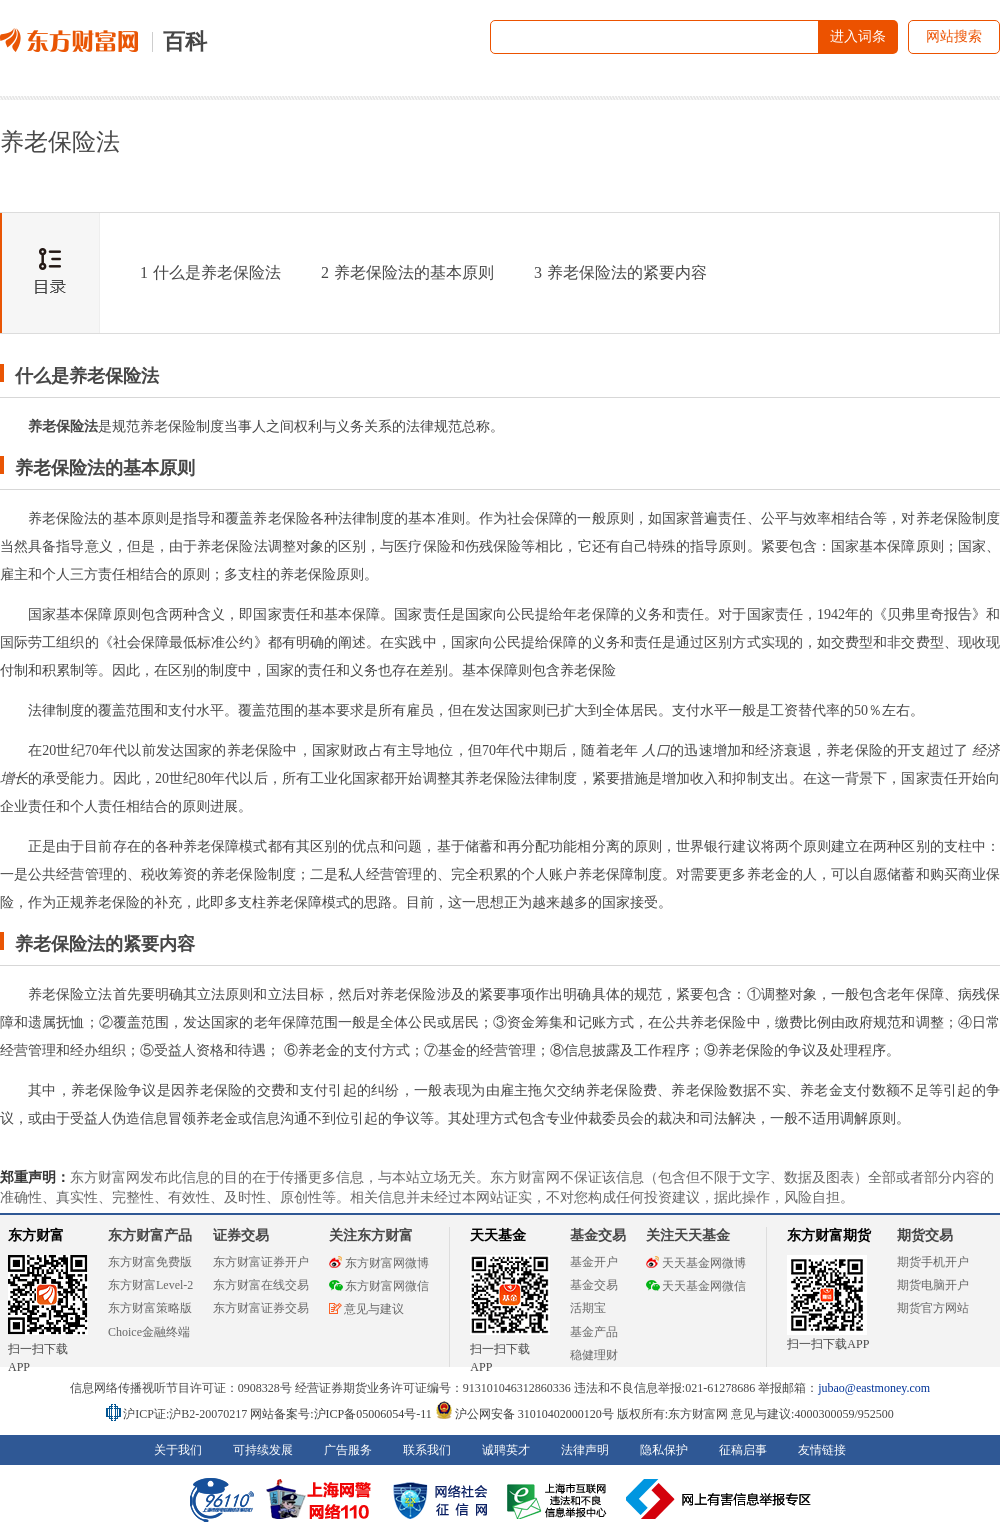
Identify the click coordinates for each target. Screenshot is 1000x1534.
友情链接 (822, 1450)
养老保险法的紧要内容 (620, 272)
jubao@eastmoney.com (874, 1388)
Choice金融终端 (149, 1332)
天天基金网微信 (696, 1286)
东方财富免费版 (150, 1262)
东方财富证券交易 (261, 1308)
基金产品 (594, 1332)
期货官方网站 (933, 1308)
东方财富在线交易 (261, 1285)
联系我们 (427, 1450)
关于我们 (178, 1450)
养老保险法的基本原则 (407, 272)
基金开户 (594, 1262)
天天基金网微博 (696, 1263)
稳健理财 (594, 1355)
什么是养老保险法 (210, 272)
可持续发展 (263, 1450)
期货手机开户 (933, 1262)
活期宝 (588, 1308)
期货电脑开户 (933, 1285)
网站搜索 (954, 36)
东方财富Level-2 (150, 1285)
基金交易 (594, 1285)
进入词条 (858, 36)
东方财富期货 (829, 1235)
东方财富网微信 (379, 1286)
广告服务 (348, 1450)
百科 (185, 41)
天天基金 (498, 1235)
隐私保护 (664, 1450)
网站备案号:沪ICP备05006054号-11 (342, 1414)
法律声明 (585, 1450)
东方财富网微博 (379, 1263)
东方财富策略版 (150, 1308)
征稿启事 (743, 1450)
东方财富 (36, 1235)
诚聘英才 (506, 1450)
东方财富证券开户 (261, 1262)
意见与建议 (366, 1309)
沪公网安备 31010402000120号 (524, 1414)
